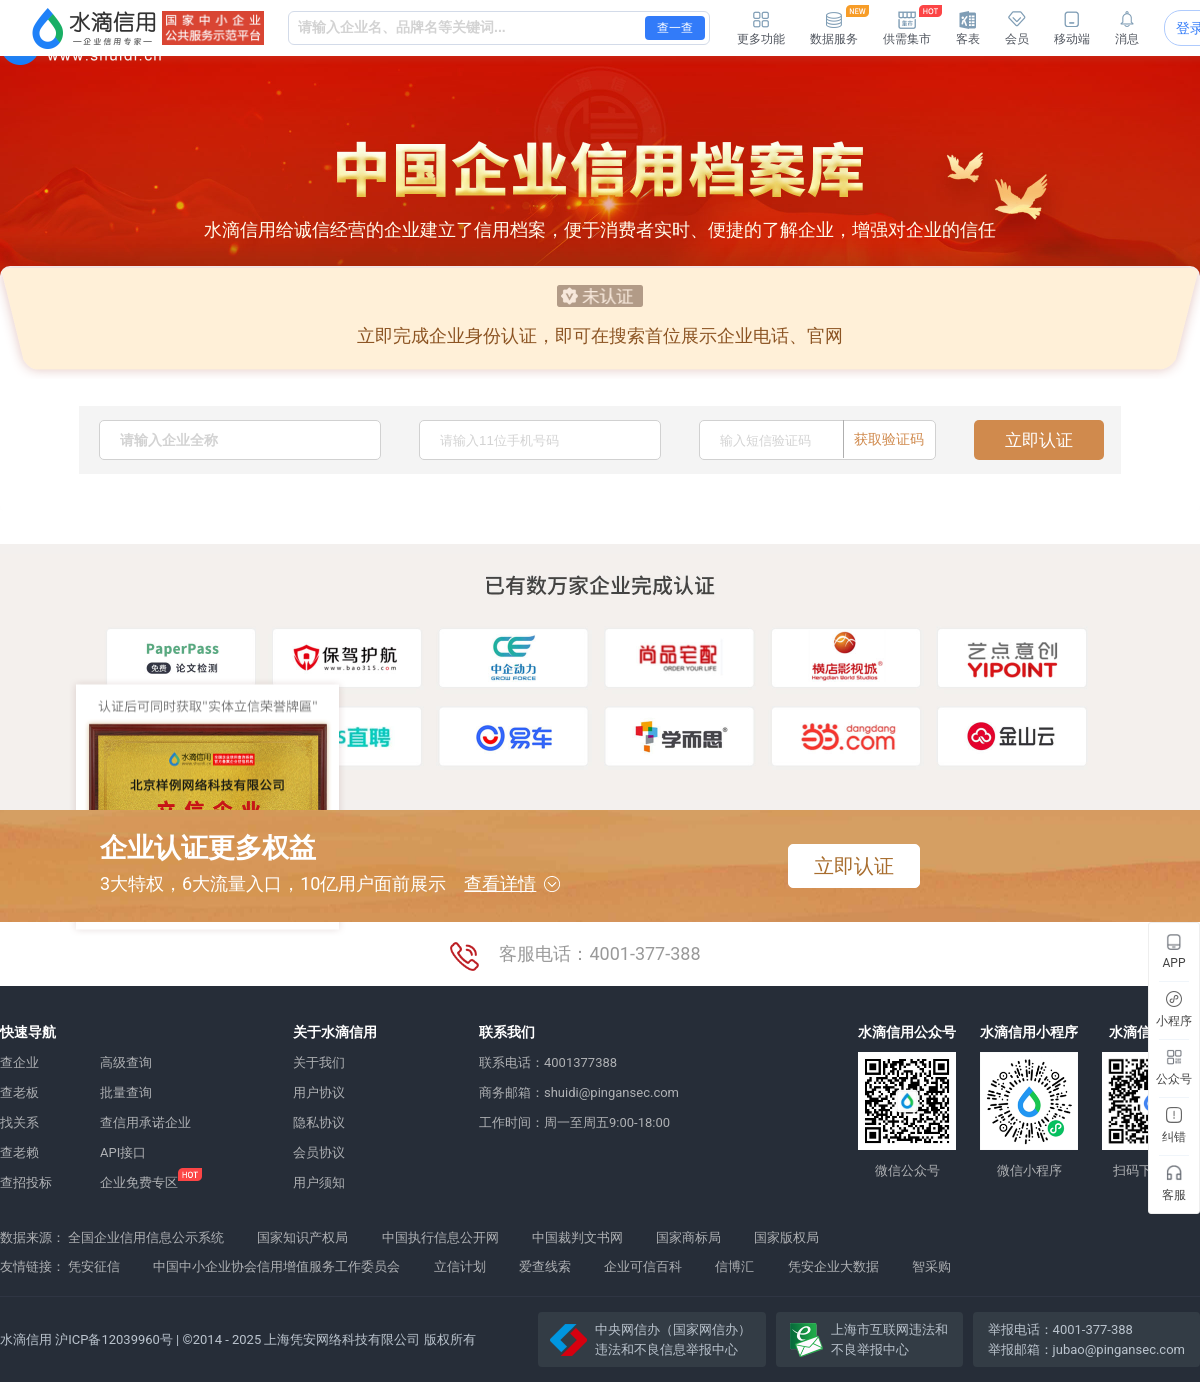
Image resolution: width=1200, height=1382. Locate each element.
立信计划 (460, 1266)
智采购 (931, 1266)
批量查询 (126, 1092)
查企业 (19, 1062)
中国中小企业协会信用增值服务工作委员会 (276, 1266)
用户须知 (319, 1182)
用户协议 (319, 1092)
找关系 (19, 1122)
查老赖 (19, 1152)
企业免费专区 (139, 1182)
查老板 (19, 1092)
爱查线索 (545, 1266)
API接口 (123, 1152)
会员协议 (319, 1152)
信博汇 (734, 1266)
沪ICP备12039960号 (114, 1339)
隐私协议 (319, 1122)
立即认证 (1039, 440)
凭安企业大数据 (833, 1266)
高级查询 (126, 1062)
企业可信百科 (643, 1266)
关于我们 (319, 1062)
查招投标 (26, 1182)
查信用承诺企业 (145, 1122)
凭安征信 (94, 1266)
